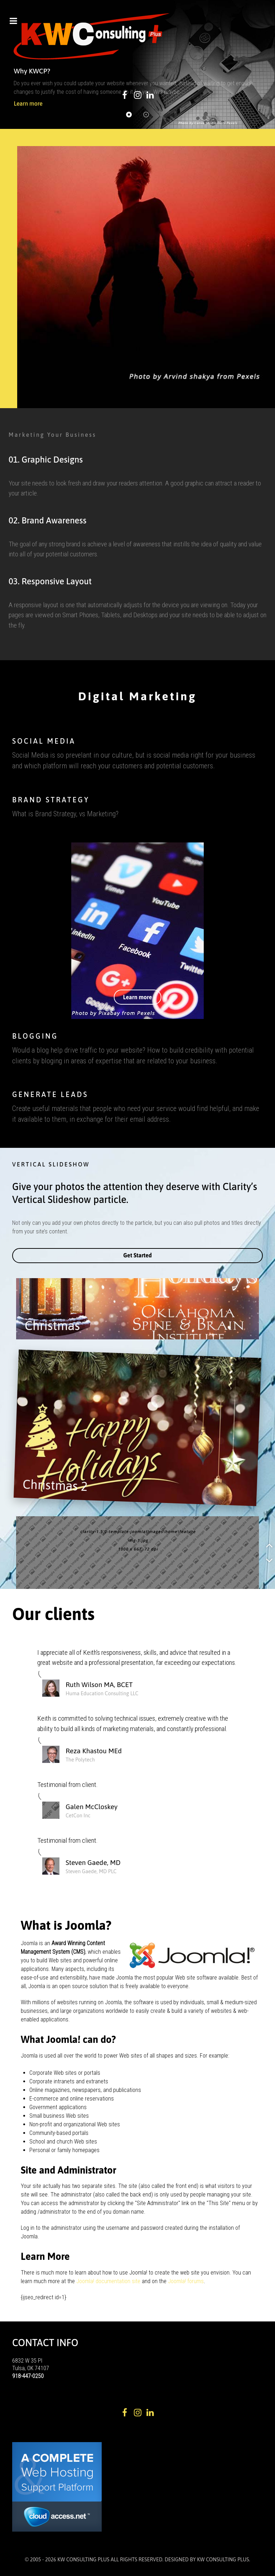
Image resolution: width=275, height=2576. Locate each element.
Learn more (137, 997)
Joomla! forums (185, 2281)
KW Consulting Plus (223, 2559)
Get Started (137, 1255)
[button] (129, 114)
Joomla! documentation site (108, 2281)
